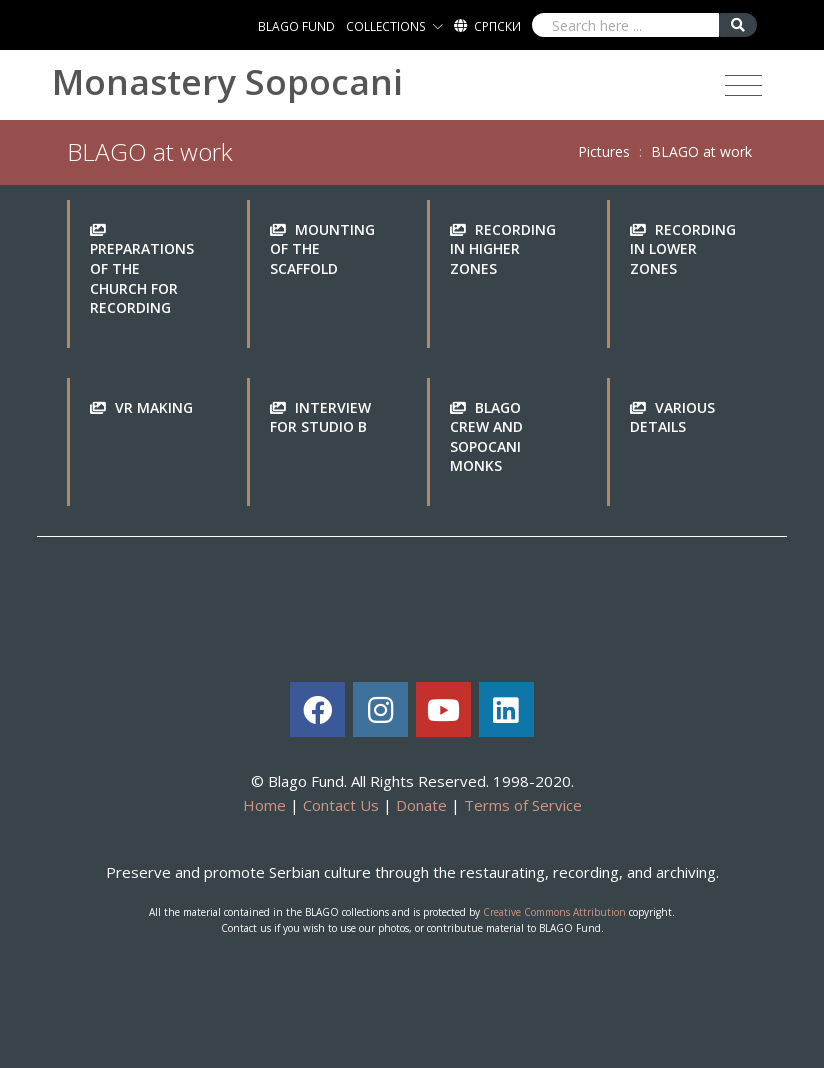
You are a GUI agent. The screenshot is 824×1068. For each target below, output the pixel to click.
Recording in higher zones (503, 249)
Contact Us (341, 805)
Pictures (604, 151)
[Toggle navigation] (743, 86)
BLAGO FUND (296, 26)
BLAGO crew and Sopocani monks (486, 437)
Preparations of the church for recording (142, 278)
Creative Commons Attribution (554, 912)
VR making (154, 407)
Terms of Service (523, 805)
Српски (497, 26)
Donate (421, 805)
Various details (672, 417)
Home (264, 805)
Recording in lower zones (683, 249)
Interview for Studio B (320, 417)
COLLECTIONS (386, 26)
